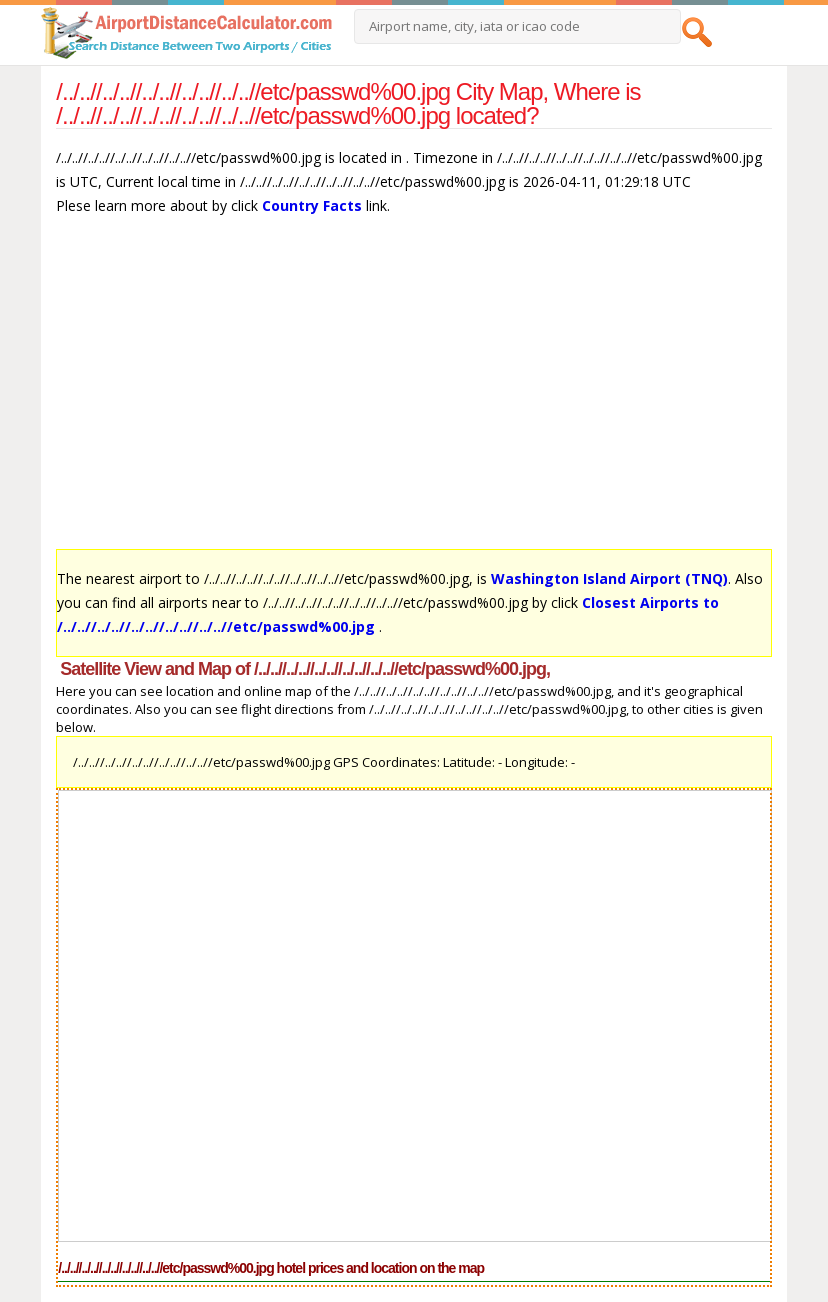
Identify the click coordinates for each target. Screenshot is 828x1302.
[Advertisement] (413, 392)
